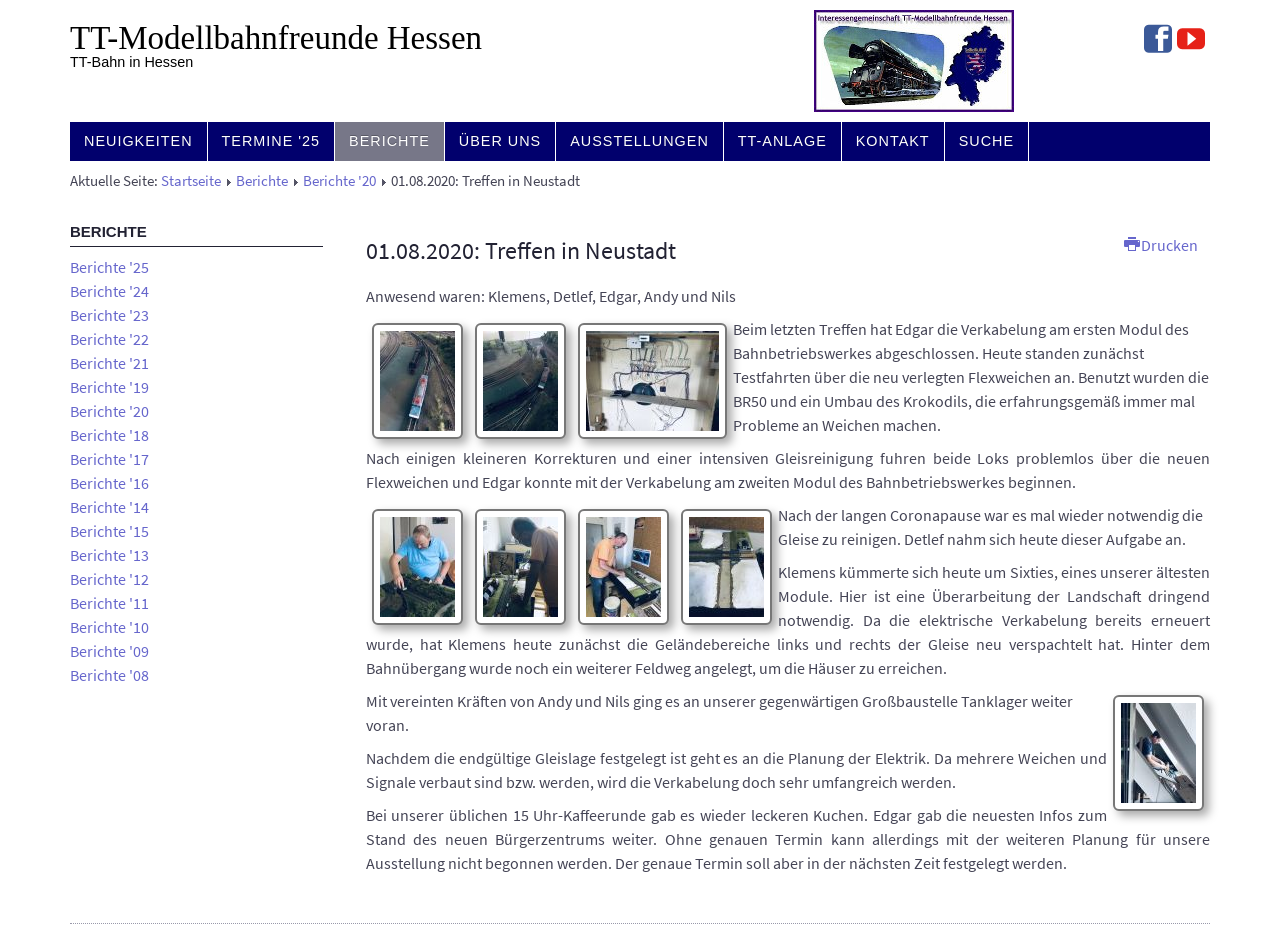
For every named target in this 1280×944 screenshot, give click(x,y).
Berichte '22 (109, 339)
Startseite (191, 181)
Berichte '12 (109, 579)
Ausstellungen (639, 141)
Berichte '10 (109, 627)
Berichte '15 (109, 531)
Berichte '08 (109, 675)
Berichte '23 (109, 315)
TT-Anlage (782, 141)
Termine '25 (271, 141)
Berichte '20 (339, 181)
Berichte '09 (109, 651)
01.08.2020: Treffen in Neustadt (521, 250)
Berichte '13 (109, 555)
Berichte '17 (109, 459)
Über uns (500, 141)
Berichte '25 (109, 267)
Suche (986, 141)
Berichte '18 (109, 435)
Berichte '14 (109, 507)
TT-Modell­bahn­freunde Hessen (276, 38)
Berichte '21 (109, 363)
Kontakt (893, 141)
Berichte (389, 141)
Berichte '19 (109, 387)
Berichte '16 (109, 483)
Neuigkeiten (138, 141)
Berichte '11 (109, 603)
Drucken (1161, 245)
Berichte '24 (109, 291)
